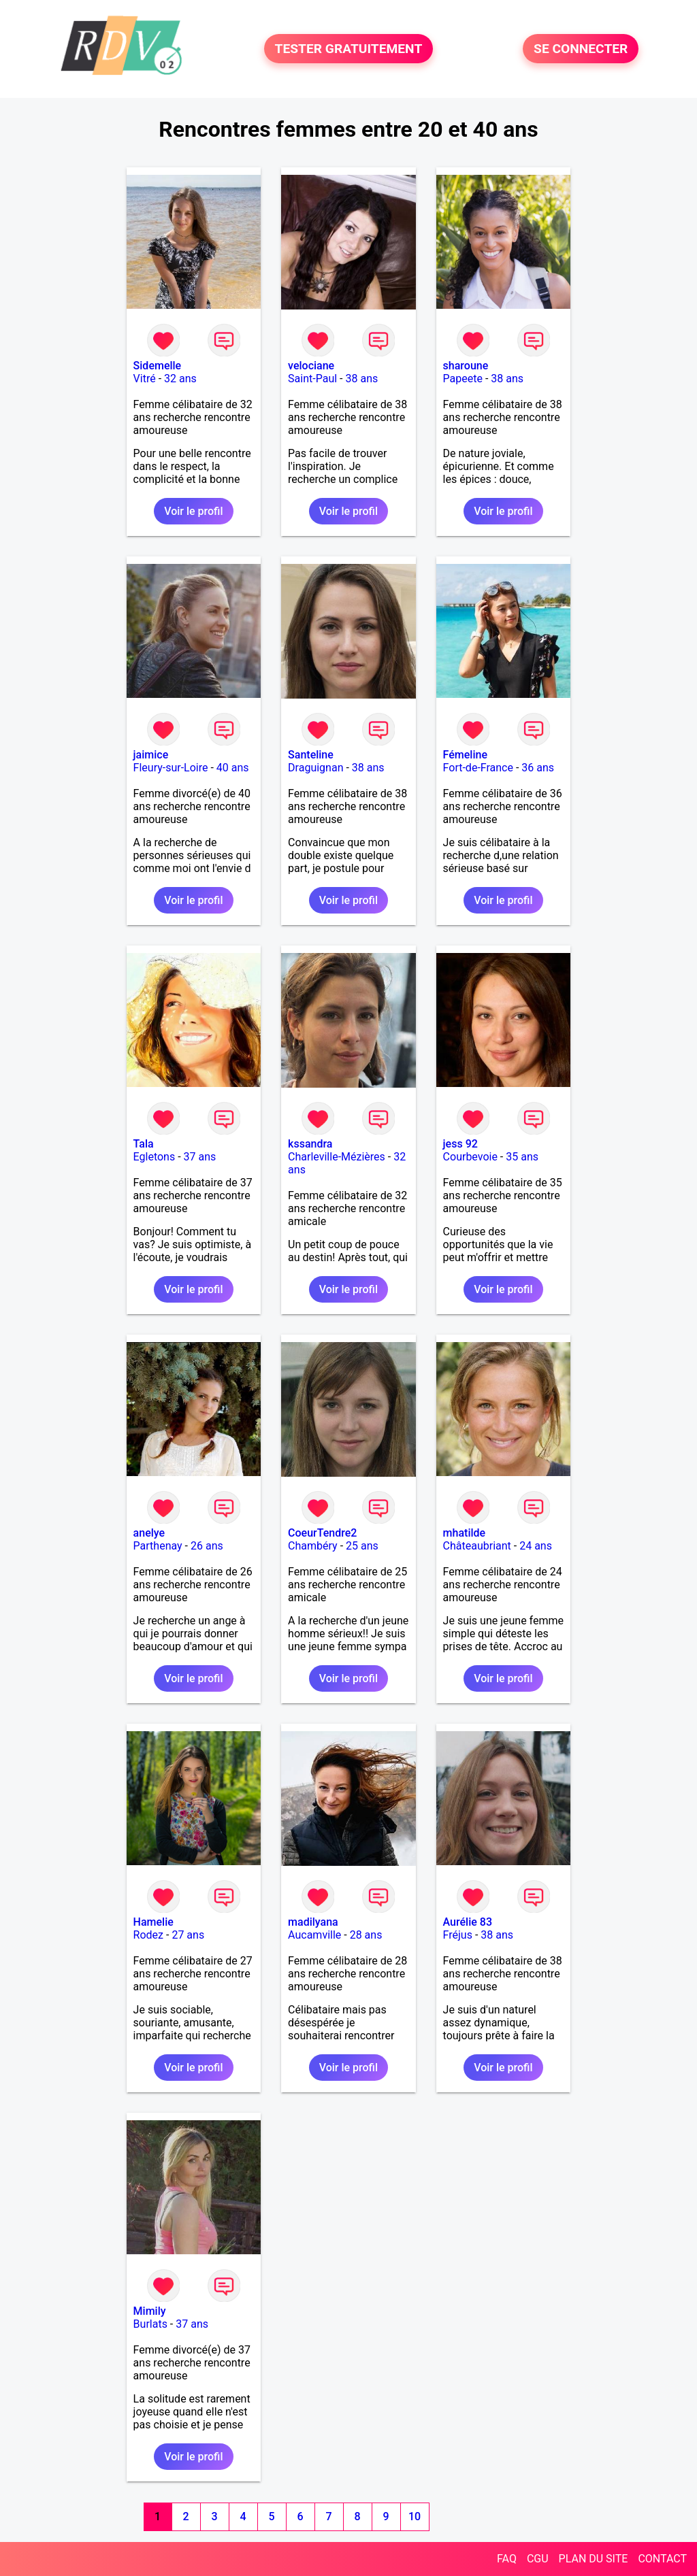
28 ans (366, 1934)
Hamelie (153, 1922)
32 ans (180, 378)
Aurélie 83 (467, 1922)
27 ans (188, 1934)
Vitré (144, 378)
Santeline (311, 754)
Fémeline (465, 754)
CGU (538, 2558)
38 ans (361, 378)
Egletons (154, 1156)
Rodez (148, 1934)
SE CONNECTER (581, 48)
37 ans (200, 1156)
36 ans (537, 767)
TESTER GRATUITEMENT (349, 48)
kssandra (310, 1143)
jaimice (151, 754)
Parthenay (157, 1545)
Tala (143, 1143)
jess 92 (460, 1143)
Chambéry (313, 1545)
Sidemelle (157, 365)
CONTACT (662, 2558)
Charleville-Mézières (336, 1156)
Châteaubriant (477, 1545)
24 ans (535, 1545)
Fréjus (457, 1934)
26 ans (207, 1545)
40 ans (232, 767)
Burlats (150, 2324)
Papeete (463, 378)
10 (414, 2516)
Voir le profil (193, 511)
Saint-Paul (312, 378)
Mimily (149, 2311)
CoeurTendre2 (322, 1532)
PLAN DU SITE (593, 2558)
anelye (149, 1532)
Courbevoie (470, 1156)
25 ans (362, 1545)
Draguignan (315, 767)
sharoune (466, 365)
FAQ (507, 2558)
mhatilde (464, 1532)
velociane (311, 365)
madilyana (313, 1922)
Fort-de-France (478, 767)
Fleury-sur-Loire (170, 767)
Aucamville (314, 1934)
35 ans (522, 1156)
